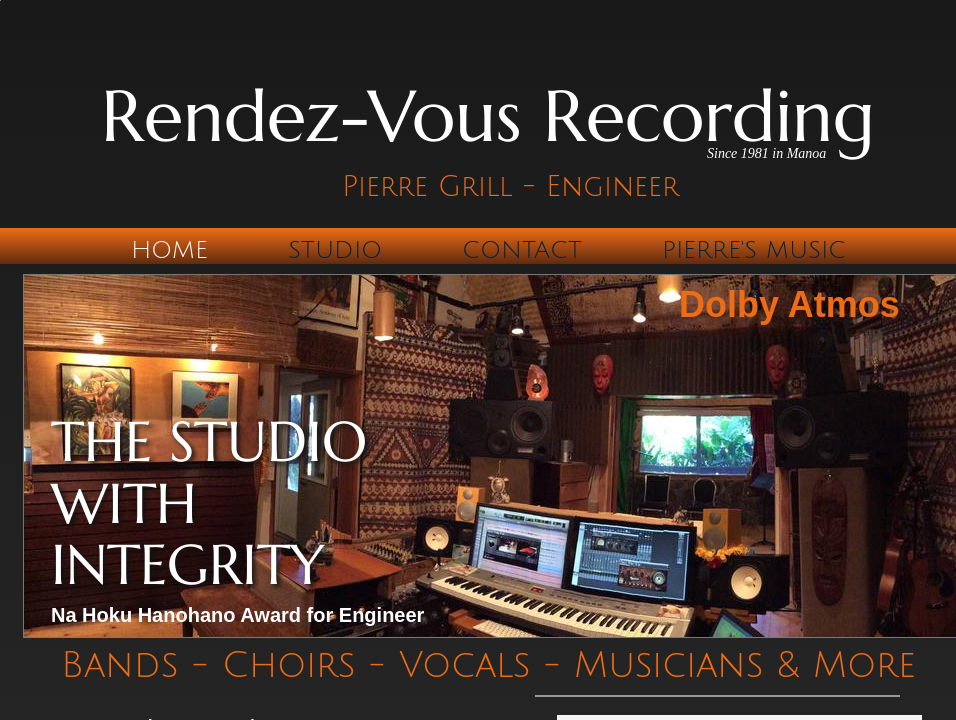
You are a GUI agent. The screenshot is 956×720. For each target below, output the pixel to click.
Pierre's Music (754, 250)
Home (169, 250)
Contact (522, 250)
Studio (335, 250)
